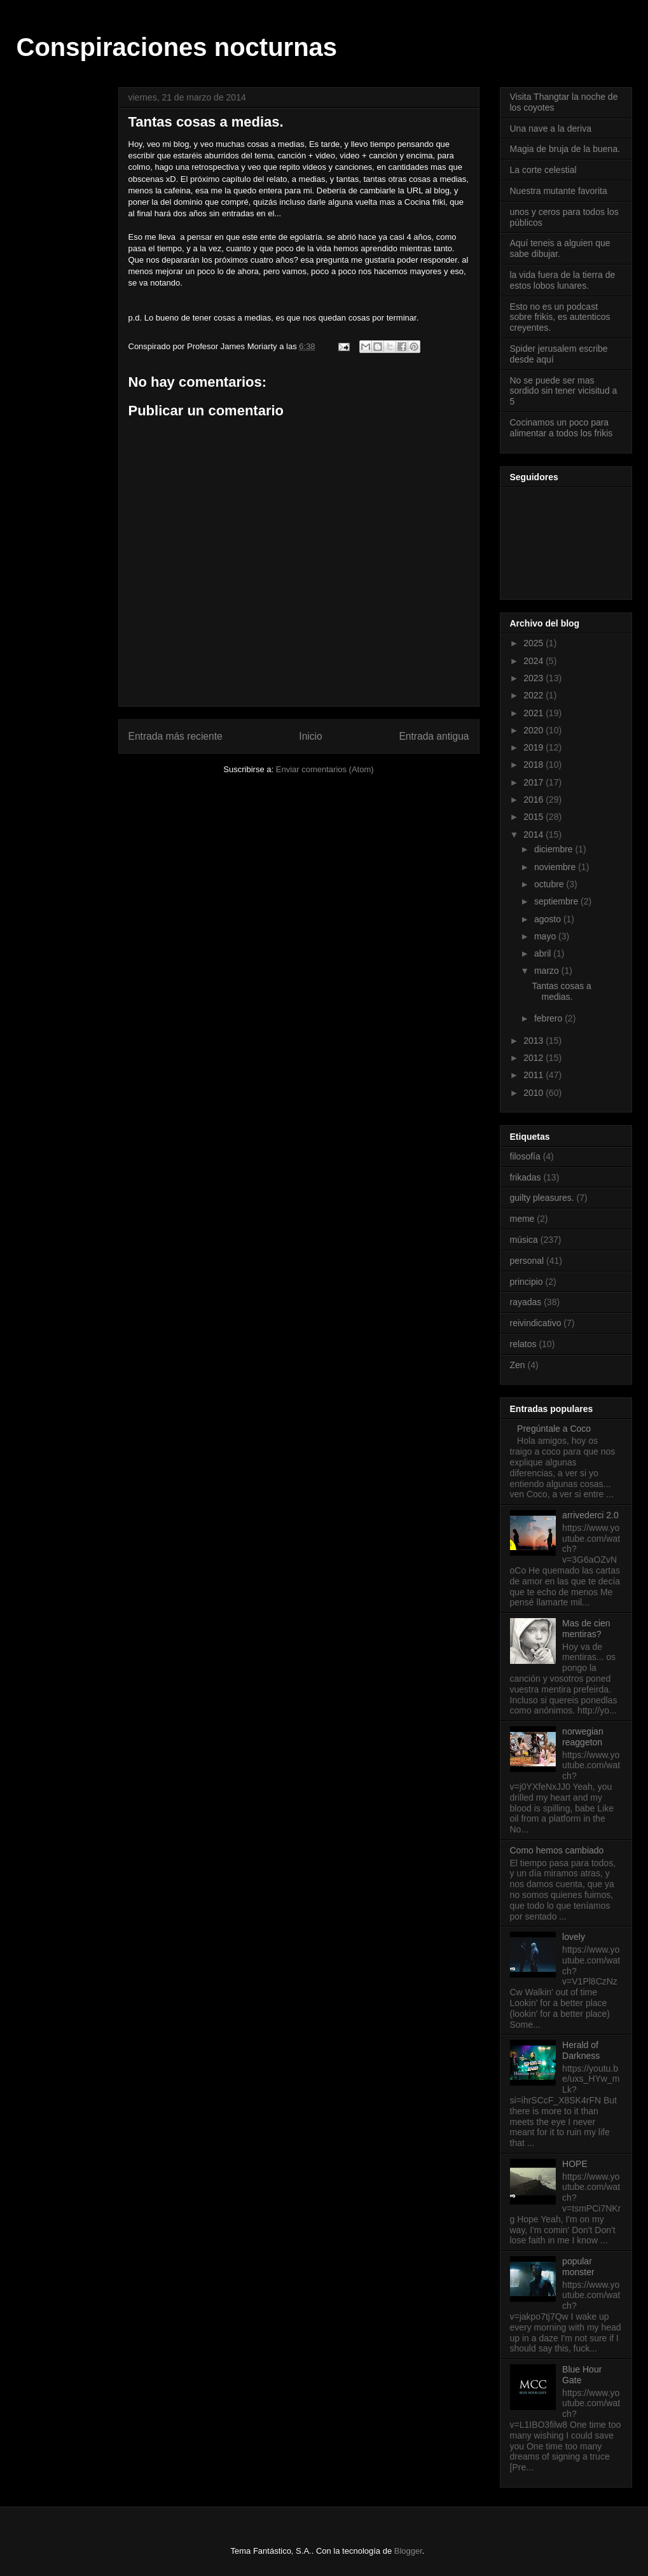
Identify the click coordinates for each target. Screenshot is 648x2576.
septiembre (557, 901)
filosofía (525, 1156)
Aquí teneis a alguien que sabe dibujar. (560, 248)
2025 (534, 643)
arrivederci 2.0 (590, 1515)
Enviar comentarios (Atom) (325, 769)
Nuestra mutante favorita (558, 191)
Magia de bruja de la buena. (565, 149)
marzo (548, 971)
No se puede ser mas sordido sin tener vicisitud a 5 (563, 391)
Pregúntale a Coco (554, 1428)
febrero (549, 1018)
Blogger (408, 2551)
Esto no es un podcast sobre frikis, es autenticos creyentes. (560, 317)
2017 (534, 782)
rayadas (526, 1302)
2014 (534, 834)
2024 (534, 661)
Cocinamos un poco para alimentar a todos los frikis (561, 427)
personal (527, 1261)
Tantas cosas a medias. (561, 991)
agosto (548, 919)
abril (543, 953)
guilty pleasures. (542, 1198)
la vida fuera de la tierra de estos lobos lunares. (563, 280)
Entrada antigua (434, 736)
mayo (546, 936)
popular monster (578, 2266)
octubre (550, 884)
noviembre (556, 867)
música (524, 1240)
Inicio (310, 736)
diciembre (555, 849)
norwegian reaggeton (582, 1736)
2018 (534, 764)
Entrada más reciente (175, 736)
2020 (534, 730)
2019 (534, 747)
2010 (534, 1093)
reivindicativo (536, 1323)
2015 (534, 817)
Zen (517, 1365)
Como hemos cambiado (557, 1850)
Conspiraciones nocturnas (177, 47)
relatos (523, 1344)
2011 (534, 1075)
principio (526, 1282)
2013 (534, 1040)
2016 (534, 799)
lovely (573, 1937)
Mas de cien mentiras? (586, 1628)
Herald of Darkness (581, 2050)
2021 (534, 713)
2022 (534, 695)
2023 (534, 678)
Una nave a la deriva (550, 128)
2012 (534, 1058)
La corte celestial (543, 170)
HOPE (575, 2164)
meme (522, 1219)
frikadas (525, 1177)
